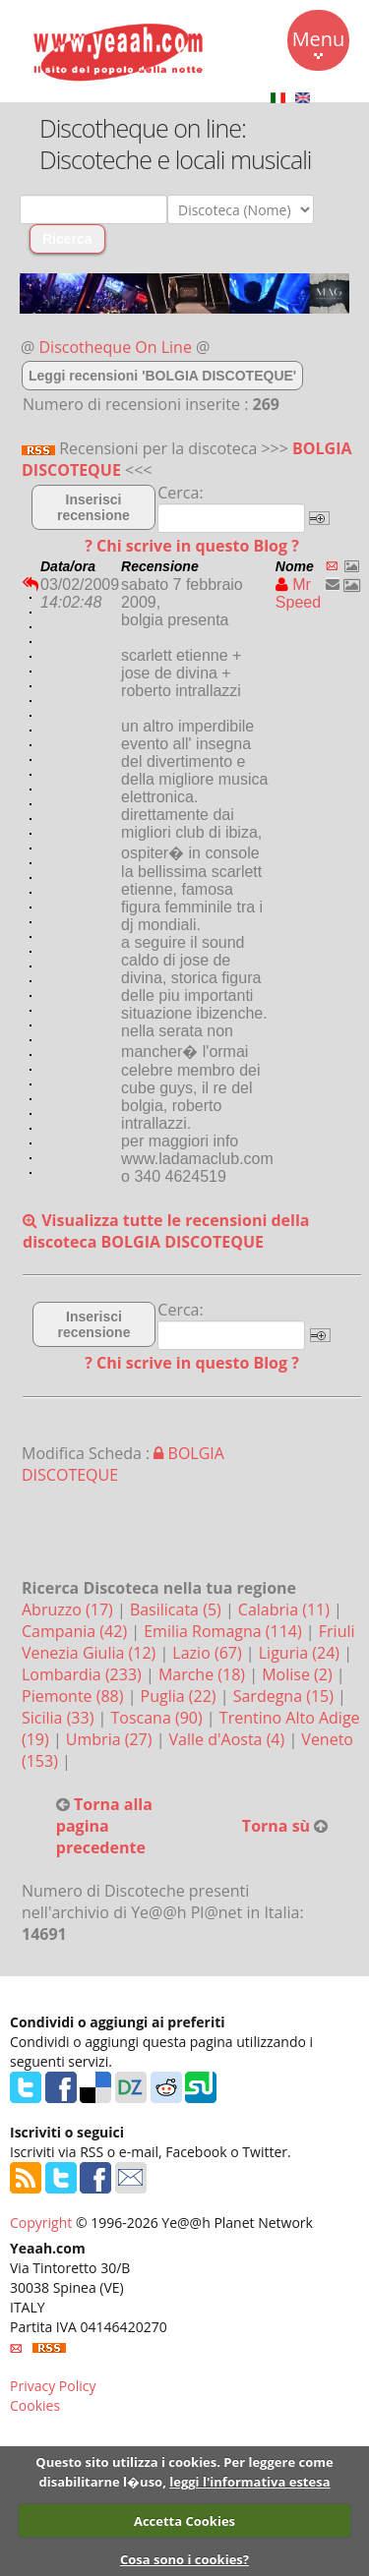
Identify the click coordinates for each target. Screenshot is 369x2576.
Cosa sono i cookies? (184, 2559)
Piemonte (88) (75, 1696)
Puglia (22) (180, 1696)
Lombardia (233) (84, 1674)
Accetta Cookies (184, 2521)
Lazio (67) (208, 1653)
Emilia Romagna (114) (225, 1631)
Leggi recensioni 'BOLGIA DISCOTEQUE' (162, 375)
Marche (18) (203, 1674)
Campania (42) (76, 1631)
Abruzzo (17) (69, 1609)
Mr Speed (298, 593)
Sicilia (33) (60, 1717)
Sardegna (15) (285, 1696)
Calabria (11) (286, 1609)
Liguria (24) (301, 1653)
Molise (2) (299, 1674)
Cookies (35, 2405)
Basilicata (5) (177, 1609)
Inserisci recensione (93, 507)
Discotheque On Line (115, 347)
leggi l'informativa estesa (249, 2481)
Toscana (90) (158, 1717)
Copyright (41, 2222)
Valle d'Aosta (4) (229, 1739)
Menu (318, 42)
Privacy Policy (52, 2385)
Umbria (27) (111, 1739)
